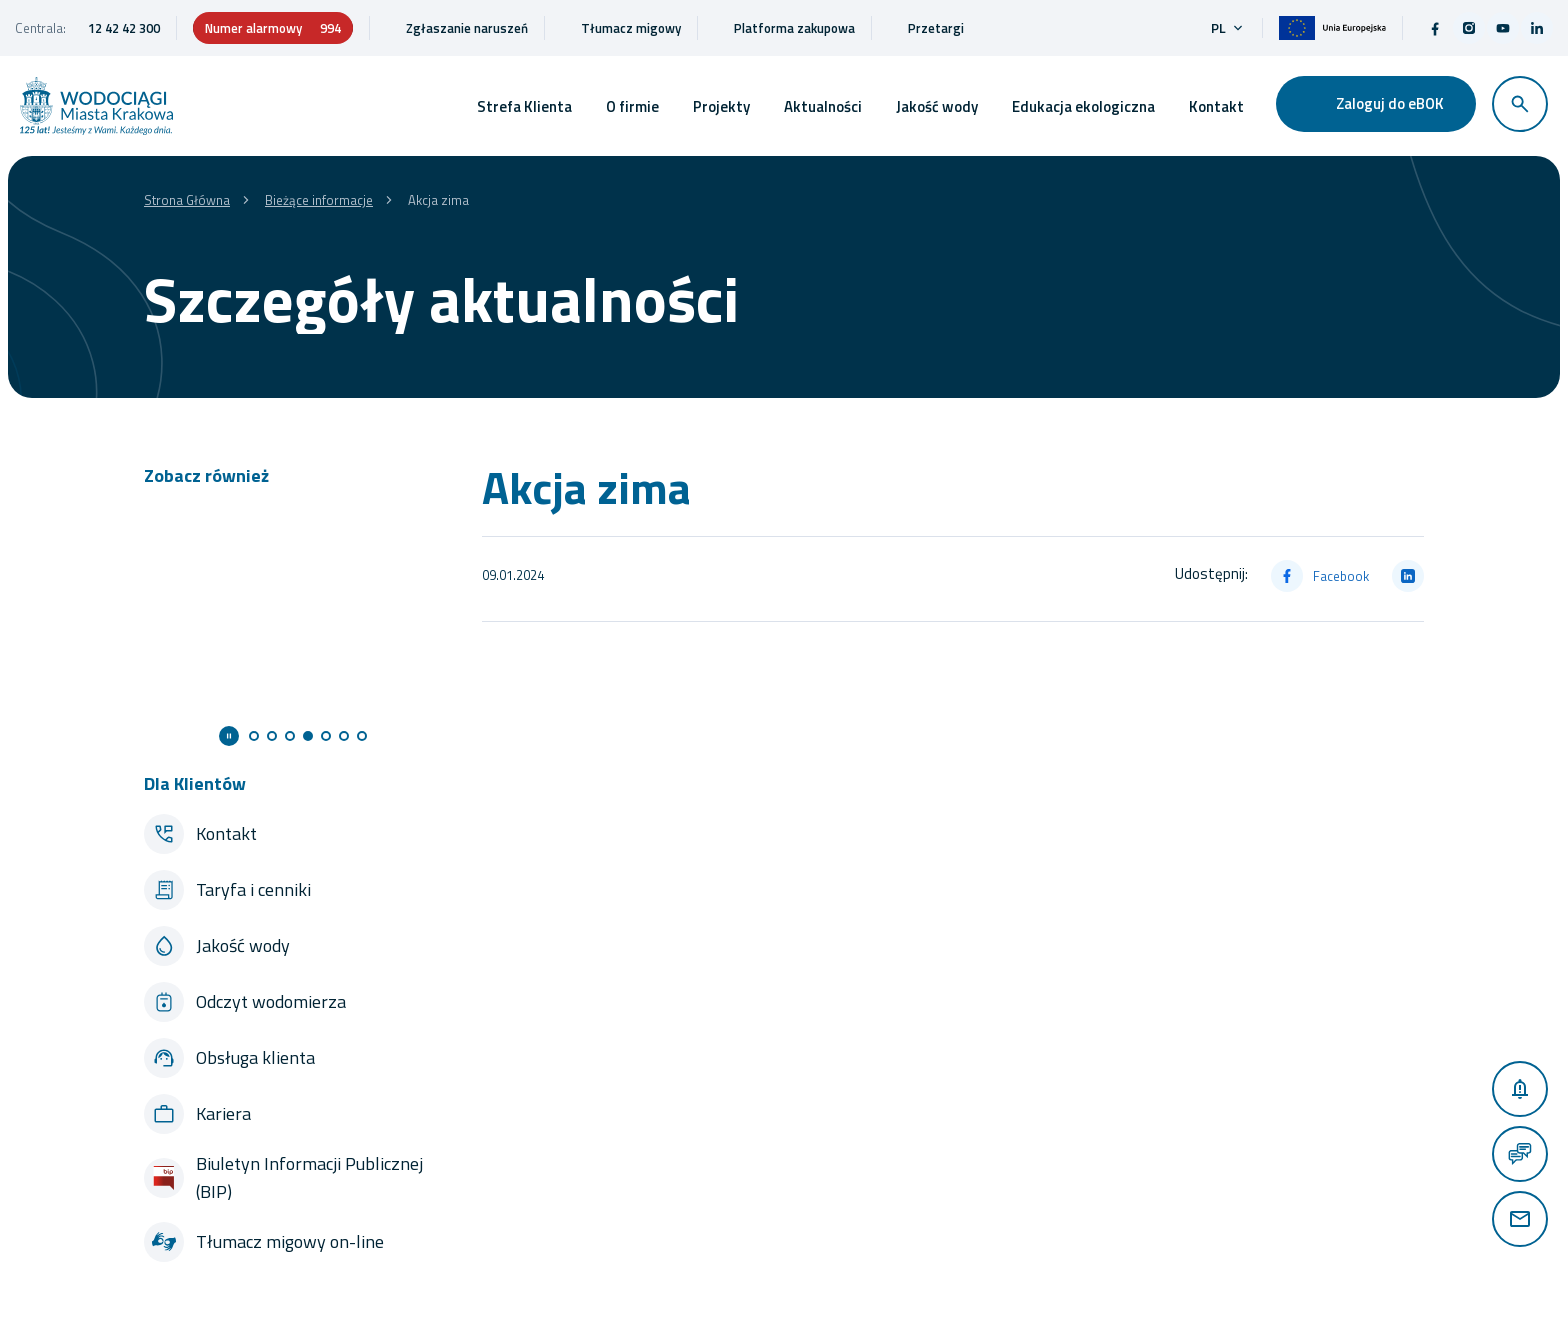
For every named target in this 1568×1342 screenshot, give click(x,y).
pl (1228, 28)
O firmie (632, 106)
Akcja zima (438, 200)
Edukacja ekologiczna (1083, 106)
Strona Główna (187, 200)
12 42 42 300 (124, 28)
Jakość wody (937, 106)
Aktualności (823, 106)
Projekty (721, 106)
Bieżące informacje (319, 200)
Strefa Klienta (524, 106)
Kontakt (1216, 106)
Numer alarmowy (273, 28)
